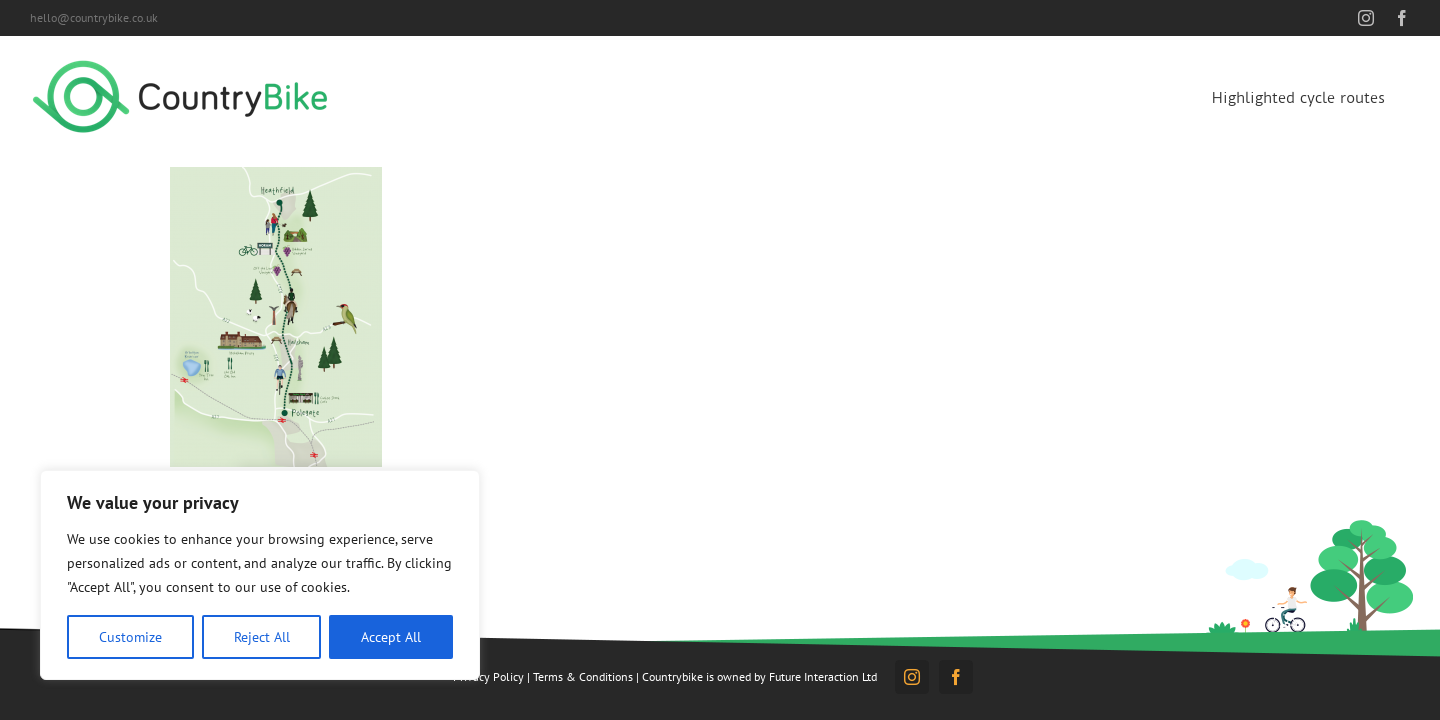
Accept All (391, 637)
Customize (130, 637)
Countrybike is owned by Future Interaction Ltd (759, 676)
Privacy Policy (488, 676)
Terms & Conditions (583, 676)
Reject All (262, 637)
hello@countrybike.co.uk (94, 17)
